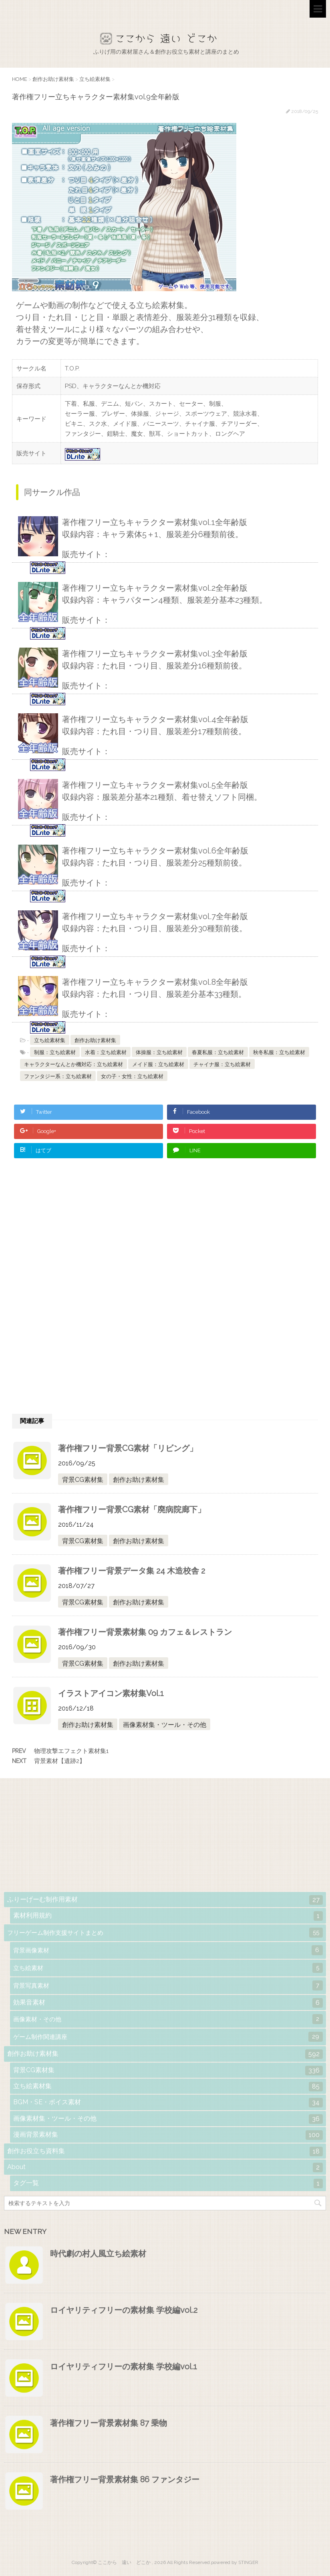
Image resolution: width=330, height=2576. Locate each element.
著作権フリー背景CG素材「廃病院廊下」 (131, 1509)
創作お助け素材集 (95, 1040)
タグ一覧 (168, 2183)
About (165, 2167)
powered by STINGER (234, 2562)
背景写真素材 (168, 1985)
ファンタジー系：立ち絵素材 (58, 1076)
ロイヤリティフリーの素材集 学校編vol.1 (123, 2366)
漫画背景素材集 (168, 2135)
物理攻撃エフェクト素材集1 (71, 1751)
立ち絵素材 (168, 1968)
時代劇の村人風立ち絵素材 (98, 2253)
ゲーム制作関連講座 (168, 2037)
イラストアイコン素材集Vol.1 (111, 1693)
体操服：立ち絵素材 (159, 1052)
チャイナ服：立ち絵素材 (222, 1064)
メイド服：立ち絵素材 (158, 1064)
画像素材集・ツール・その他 (164, 1725)
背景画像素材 (168, 1950)
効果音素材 (168, 2003)
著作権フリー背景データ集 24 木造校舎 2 (131, 1571)
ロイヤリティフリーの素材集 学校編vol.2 (123, 2310)
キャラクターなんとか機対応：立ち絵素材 (73, 1064)
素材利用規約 (168, 1916)
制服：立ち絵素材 (55, 1052)
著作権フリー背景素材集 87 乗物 (108, 2423)
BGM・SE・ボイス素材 (168, 2102)
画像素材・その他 (168, 2019)
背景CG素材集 (82, 1479)
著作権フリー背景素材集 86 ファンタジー (124, 2479)
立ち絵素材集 (49, 1040)
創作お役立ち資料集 (165, 2151)
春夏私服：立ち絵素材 (218, 1052)
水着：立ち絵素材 (106, 1052)
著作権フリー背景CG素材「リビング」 (127, 1448)
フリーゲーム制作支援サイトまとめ (165, 1933)
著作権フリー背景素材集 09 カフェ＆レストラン (145, 1632)
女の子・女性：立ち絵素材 (132, 1076)
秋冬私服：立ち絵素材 (279, 1052)
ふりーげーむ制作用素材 (165, 1900)
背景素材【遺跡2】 (59, 1761)
